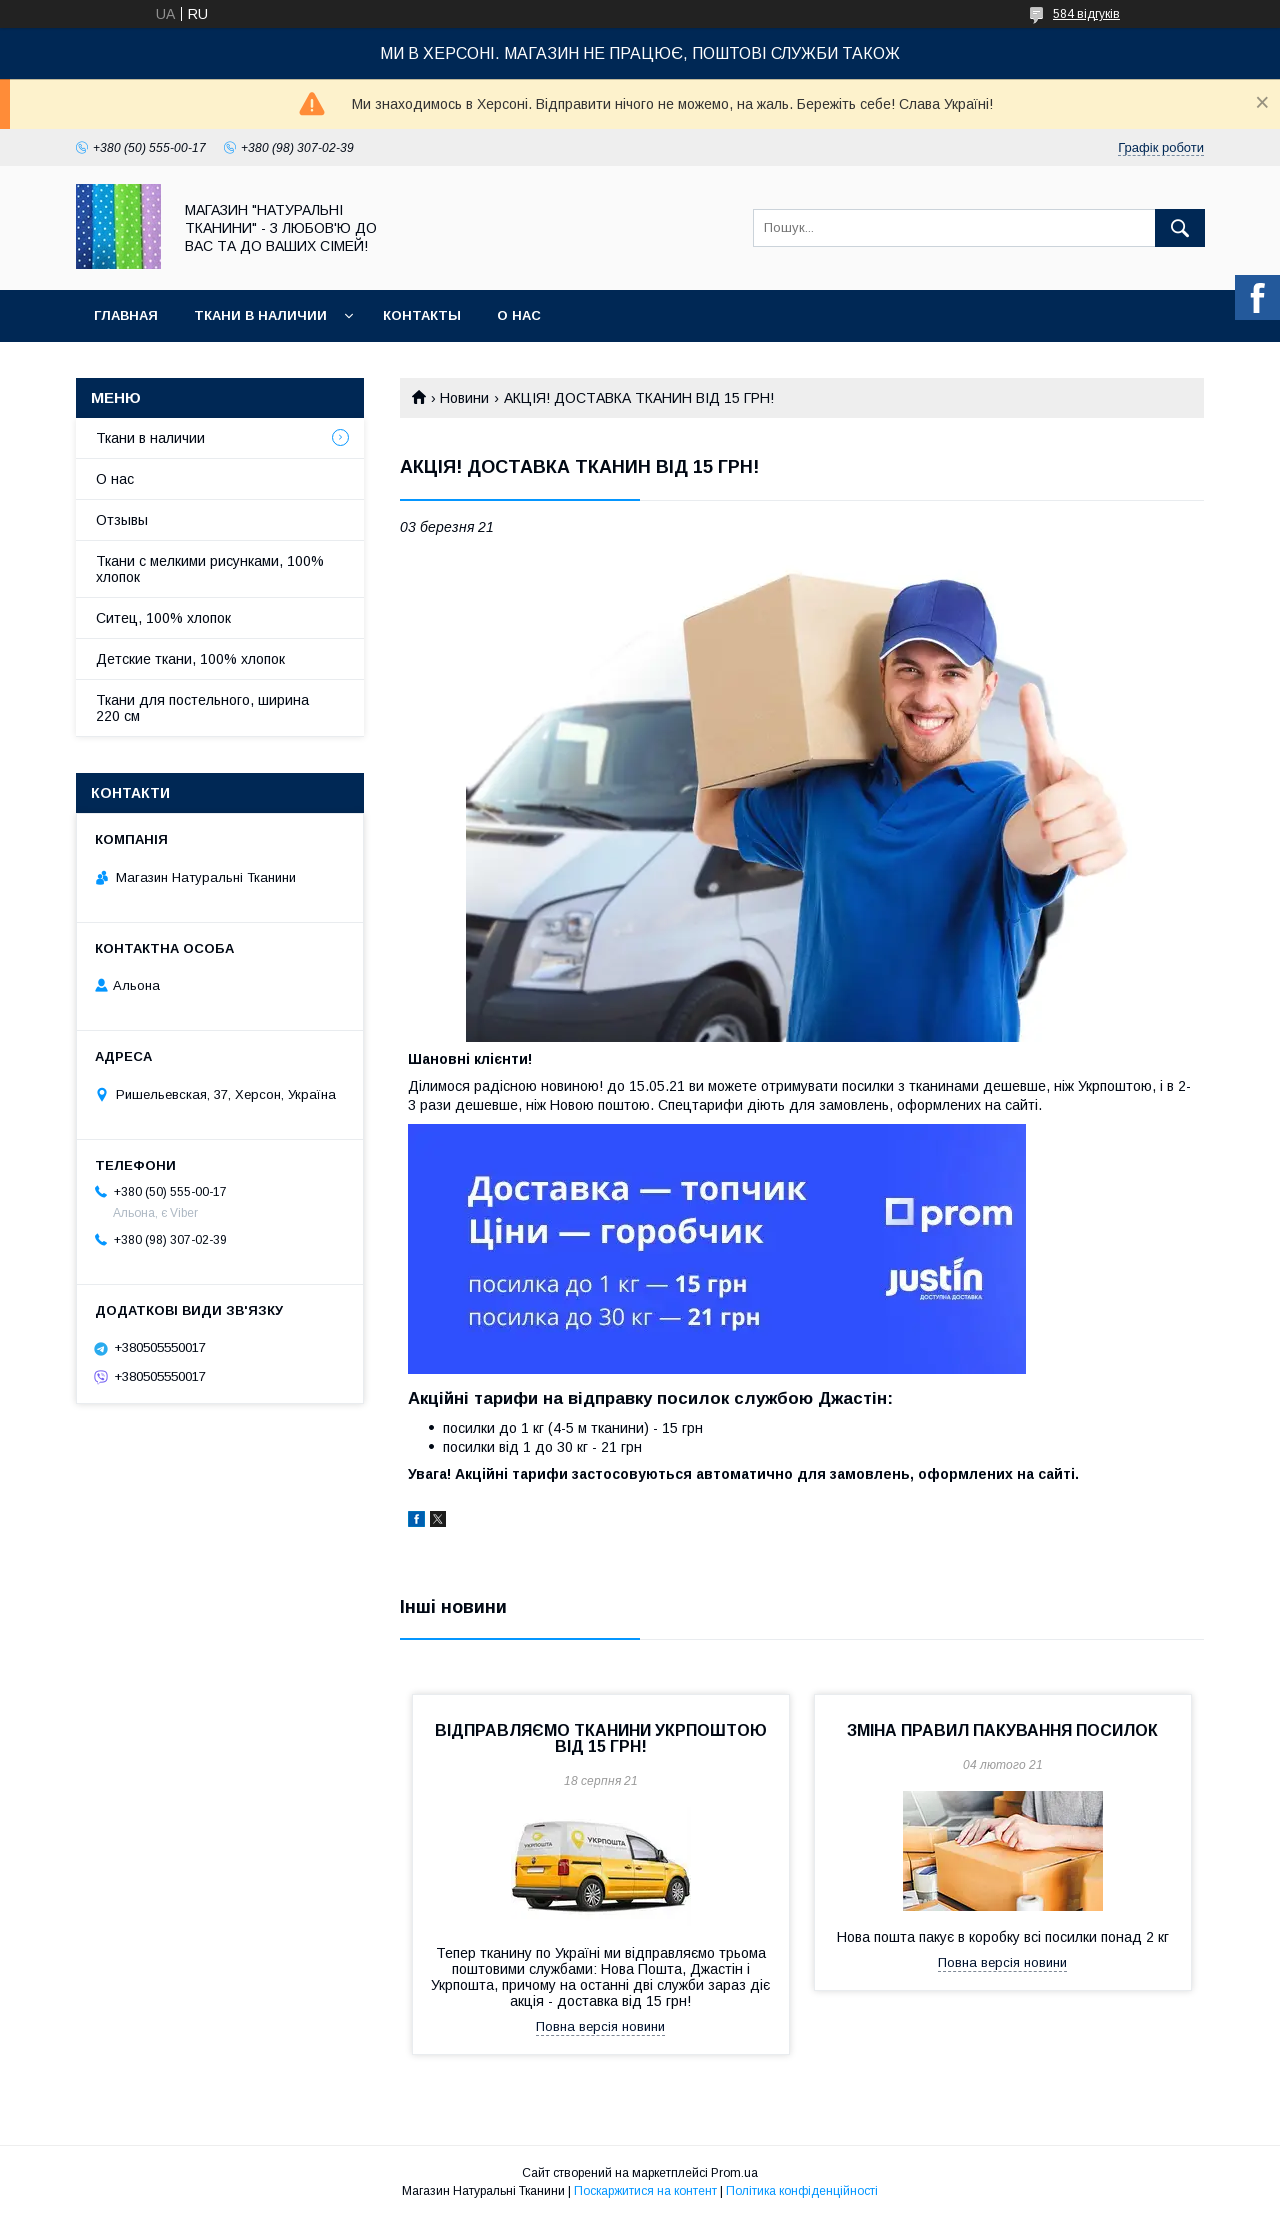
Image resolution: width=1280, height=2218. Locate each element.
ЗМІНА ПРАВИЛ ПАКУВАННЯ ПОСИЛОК (1002, 1730)
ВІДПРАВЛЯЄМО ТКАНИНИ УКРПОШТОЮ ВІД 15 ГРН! (601, 1738)
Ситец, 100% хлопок (163, 618)
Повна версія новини (600, 2026)
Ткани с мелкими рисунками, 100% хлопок (210, 569)
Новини (464, 398)
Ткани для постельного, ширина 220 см (202, 708)
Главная (126, 315)
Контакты (422, 315)
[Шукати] (1180, 228)
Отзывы (122, 520)
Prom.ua (734, 2173)
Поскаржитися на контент (645, 2191)
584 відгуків (1086, 14)
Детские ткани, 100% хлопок (190, 659)
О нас (519, 315)
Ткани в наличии (260, 315)
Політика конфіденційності (802, 2191)
